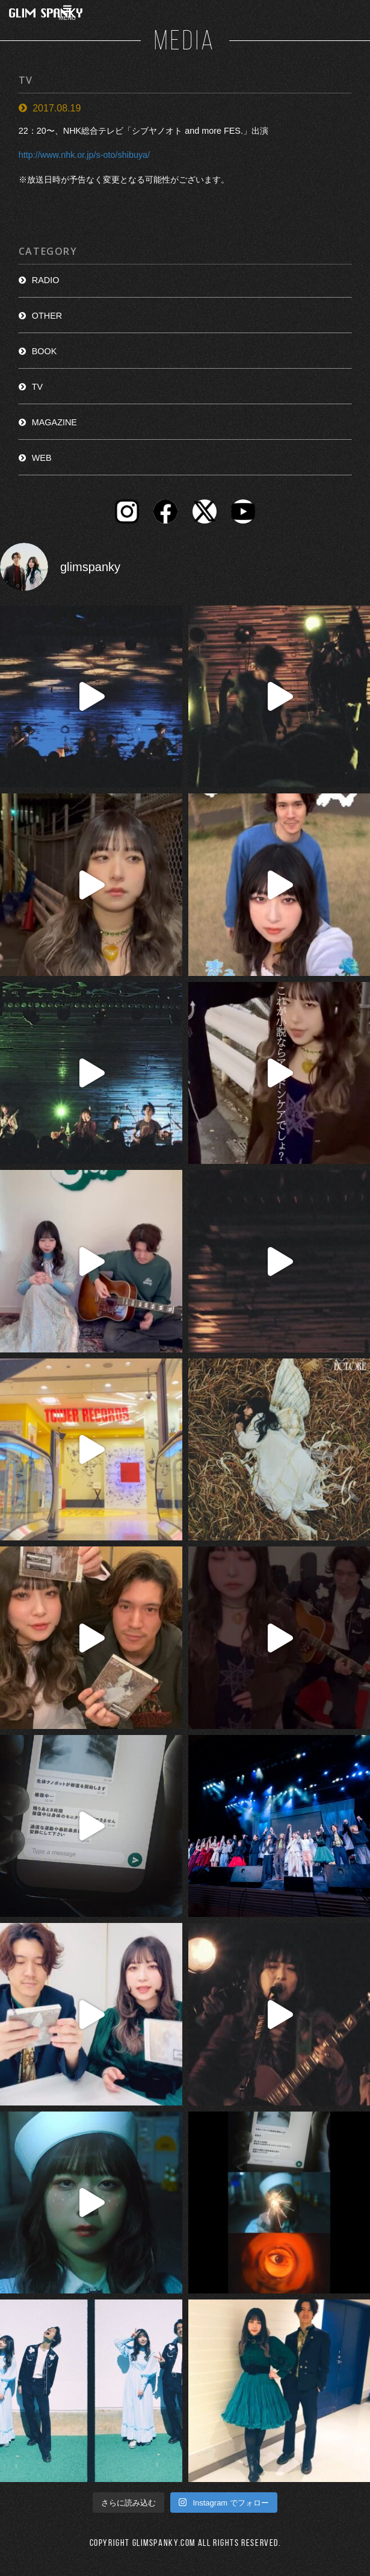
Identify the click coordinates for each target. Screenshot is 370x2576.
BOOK (44, 351)
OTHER (47, 315)
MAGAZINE (54, 422)
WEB (42, 458)
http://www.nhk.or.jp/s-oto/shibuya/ (84, 155)
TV (37, 387)
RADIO (46, 280)
